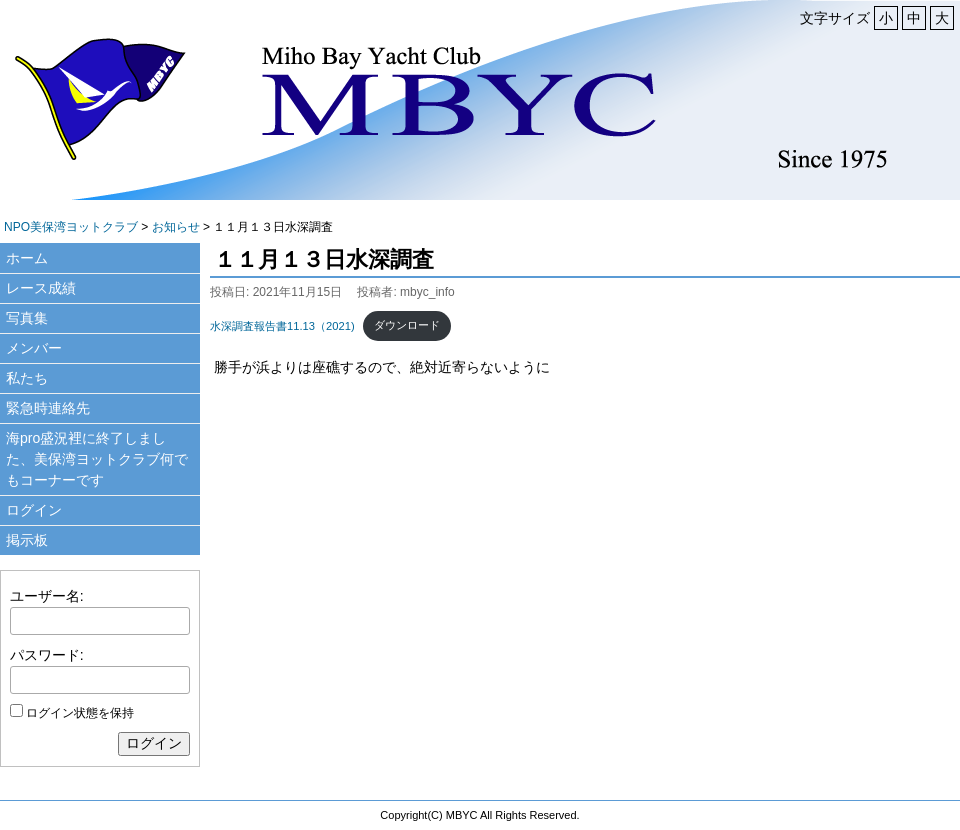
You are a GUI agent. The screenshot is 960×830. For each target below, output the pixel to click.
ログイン (34, 510)
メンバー (34, 348)
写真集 (27, 318)
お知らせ (176, 227)
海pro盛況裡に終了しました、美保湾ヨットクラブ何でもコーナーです (97, 459)
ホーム (27, 258)
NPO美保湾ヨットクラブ (71, 227)
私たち (27, 378)
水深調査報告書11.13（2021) (282, 325)
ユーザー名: (47, 596)
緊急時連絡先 (48, 408)
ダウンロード (407, 325)
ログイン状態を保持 (80, 713)
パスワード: (47, 655)
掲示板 (27, 540)
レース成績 (41, 288)
